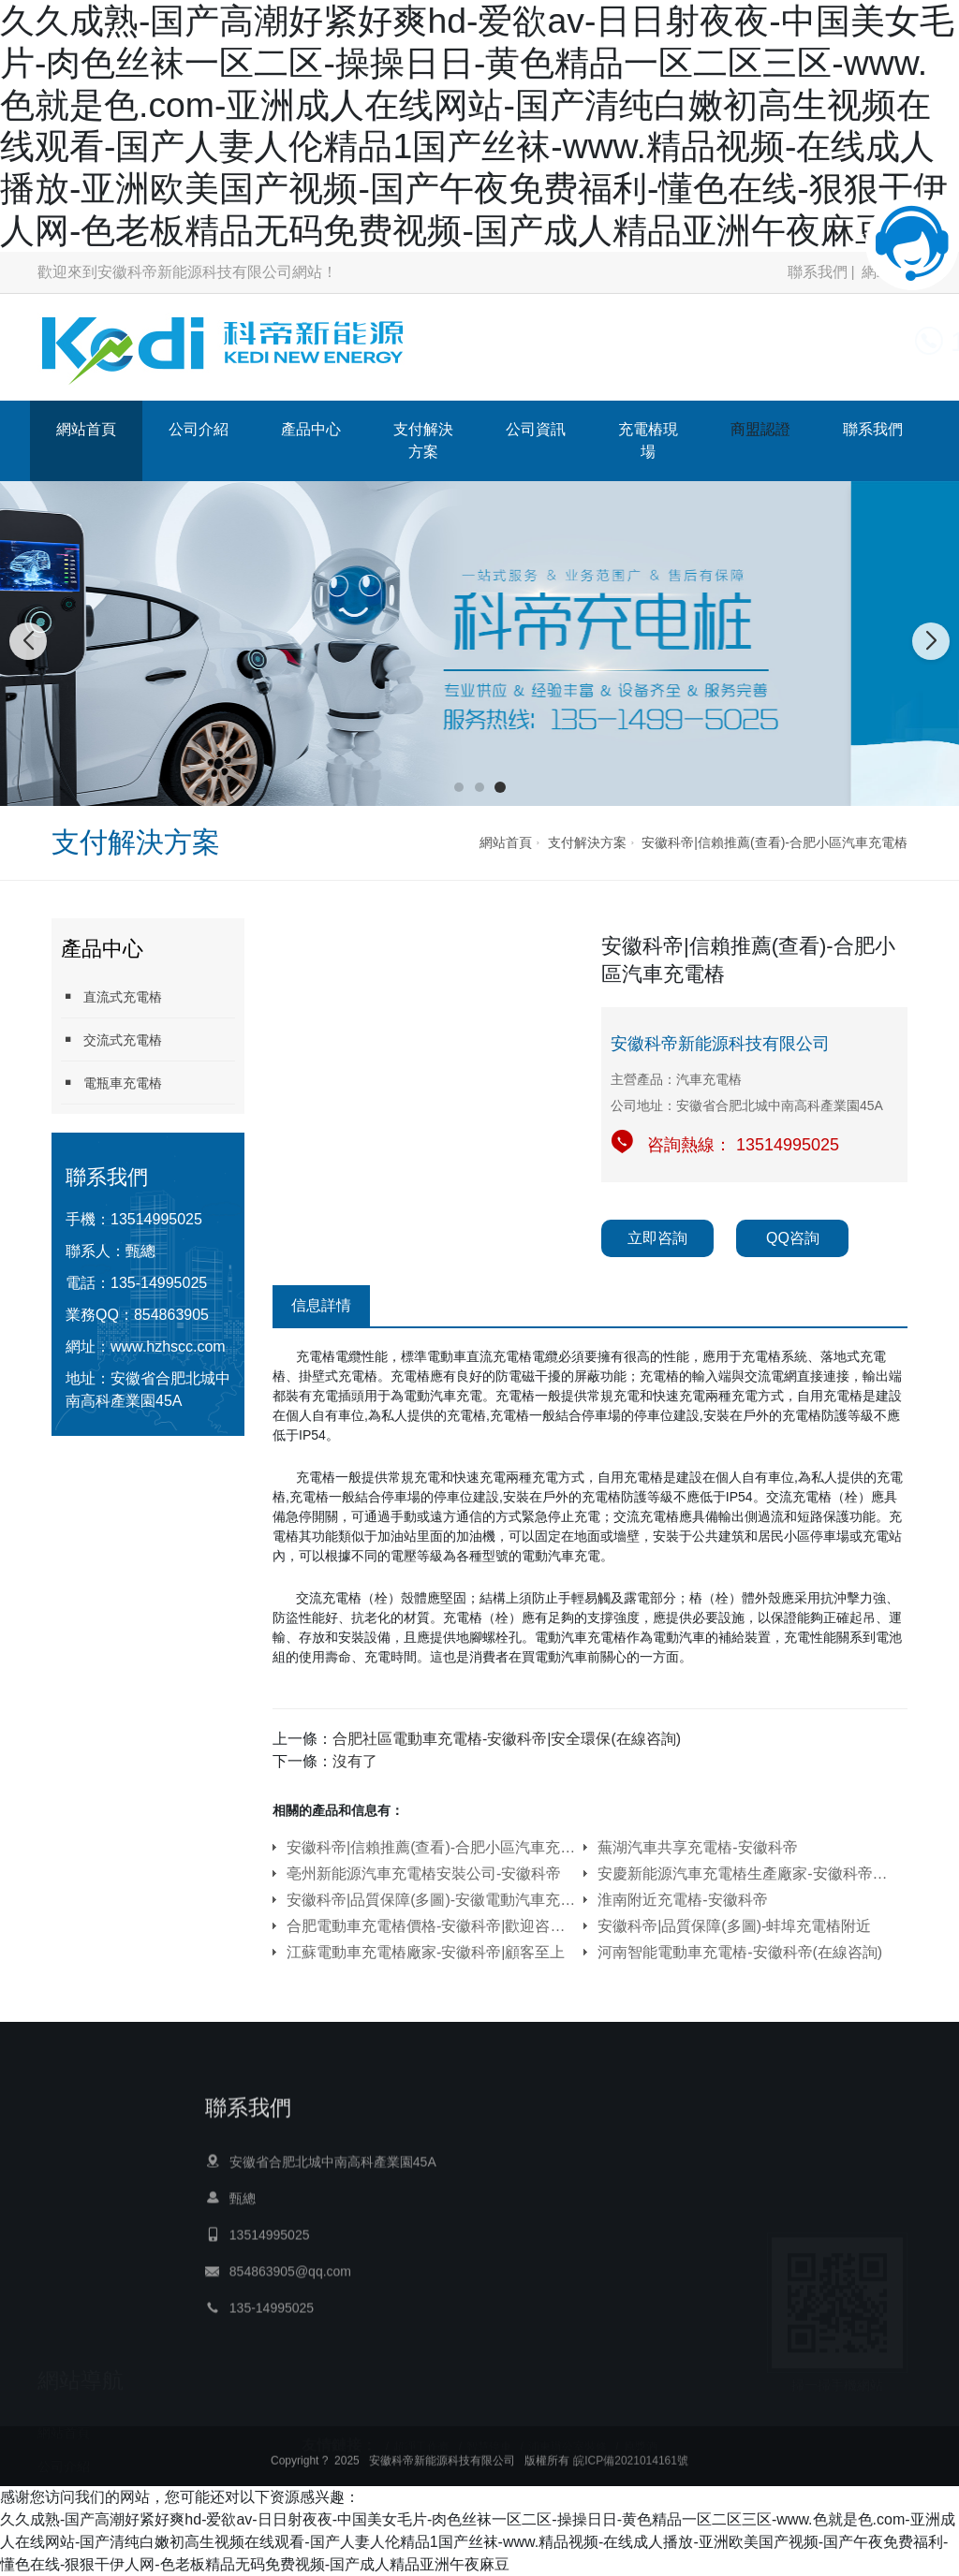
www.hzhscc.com (168, 1346)
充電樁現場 (648, 440)
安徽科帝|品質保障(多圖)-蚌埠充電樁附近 (734, 1926)
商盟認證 (760, 429)
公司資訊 (536, 429)
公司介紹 (199, 429)
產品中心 (311, 429)
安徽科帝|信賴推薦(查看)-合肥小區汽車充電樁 (774, 842)
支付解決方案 (423, 440)
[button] (459, 787)
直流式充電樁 (111, 996)
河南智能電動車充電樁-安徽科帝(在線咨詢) (740, 1952)
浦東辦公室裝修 (567, 2439)
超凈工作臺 (421, 2439)
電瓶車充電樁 (111, 1082)
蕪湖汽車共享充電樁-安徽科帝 (697, 1847)
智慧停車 (488, 2439)
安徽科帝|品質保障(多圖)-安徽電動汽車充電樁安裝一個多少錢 (432, 1900)
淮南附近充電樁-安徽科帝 (682, 1900)
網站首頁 (86, 429)
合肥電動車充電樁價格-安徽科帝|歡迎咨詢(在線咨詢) (432, 1926)
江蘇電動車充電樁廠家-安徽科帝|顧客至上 (426, 1952)
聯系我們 (818, 272)
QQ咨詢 (792, 1238)
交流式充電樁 (111, 1039)
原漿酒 (640, 2439)
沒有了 (354, 1761)
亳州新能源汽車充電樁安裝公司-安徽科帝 (424, 1873)
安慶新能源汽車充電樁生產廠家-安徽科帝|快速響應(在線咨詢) (743, 1873)
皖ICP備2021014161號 (630, 2474)
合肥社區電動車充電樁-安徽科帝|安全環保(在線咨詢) (506, 1739)
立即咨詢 (657, 1238)
